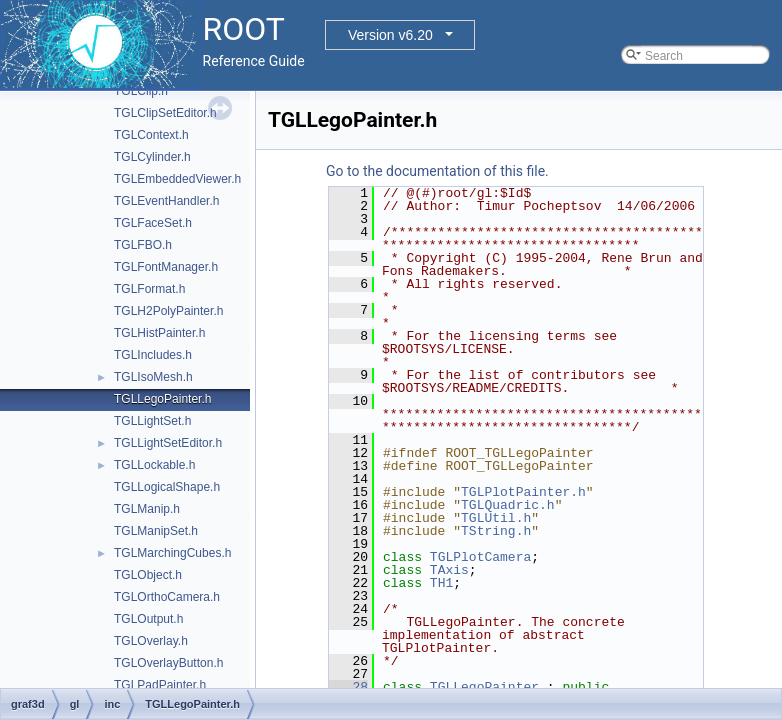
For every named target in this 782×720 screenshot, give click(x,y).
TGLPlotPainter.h (523, 492)
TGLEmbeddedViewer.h (177, 179)
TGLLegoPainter (484, 687)
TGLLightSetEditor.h (168, 443)
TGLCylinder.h (152, 157)
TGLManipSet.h (156, 531)
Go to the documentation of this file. (437, 171)
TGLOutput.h (148, 619)
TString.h (496, 531)
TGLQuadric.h (508, 505)
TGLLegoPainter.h (162, 399)
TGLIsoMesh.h (153, 377)
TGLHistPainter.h (159, 333)
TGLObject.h (148, 575)
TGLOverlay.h (151, 641)
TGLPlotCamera (480, 557)
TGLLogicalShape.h (167, 487)
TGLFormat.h (149, 289)
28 (348, 687)
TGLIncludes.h (153, 355)
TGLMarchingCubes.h (172, 553)
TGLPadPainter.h (160, 685)
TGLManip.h (147, 509)
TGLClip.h (141, 91)
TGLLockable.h (154, 465)
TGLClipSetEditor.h (165, 113)
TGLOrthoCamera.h (167, 597)
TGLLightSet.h (152, 421)
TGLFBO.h (143, 245)
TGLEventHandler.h (166, 201)
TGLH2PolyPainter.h (168, 311)
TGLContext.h (151, 135)
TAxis (449, 570)
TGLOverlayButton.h (168, 663)
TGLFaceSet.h (153, 223)
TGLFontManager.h (166, 267)
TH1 (441, 583)
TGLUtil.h (496, 518)
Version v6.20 (390, 35)
